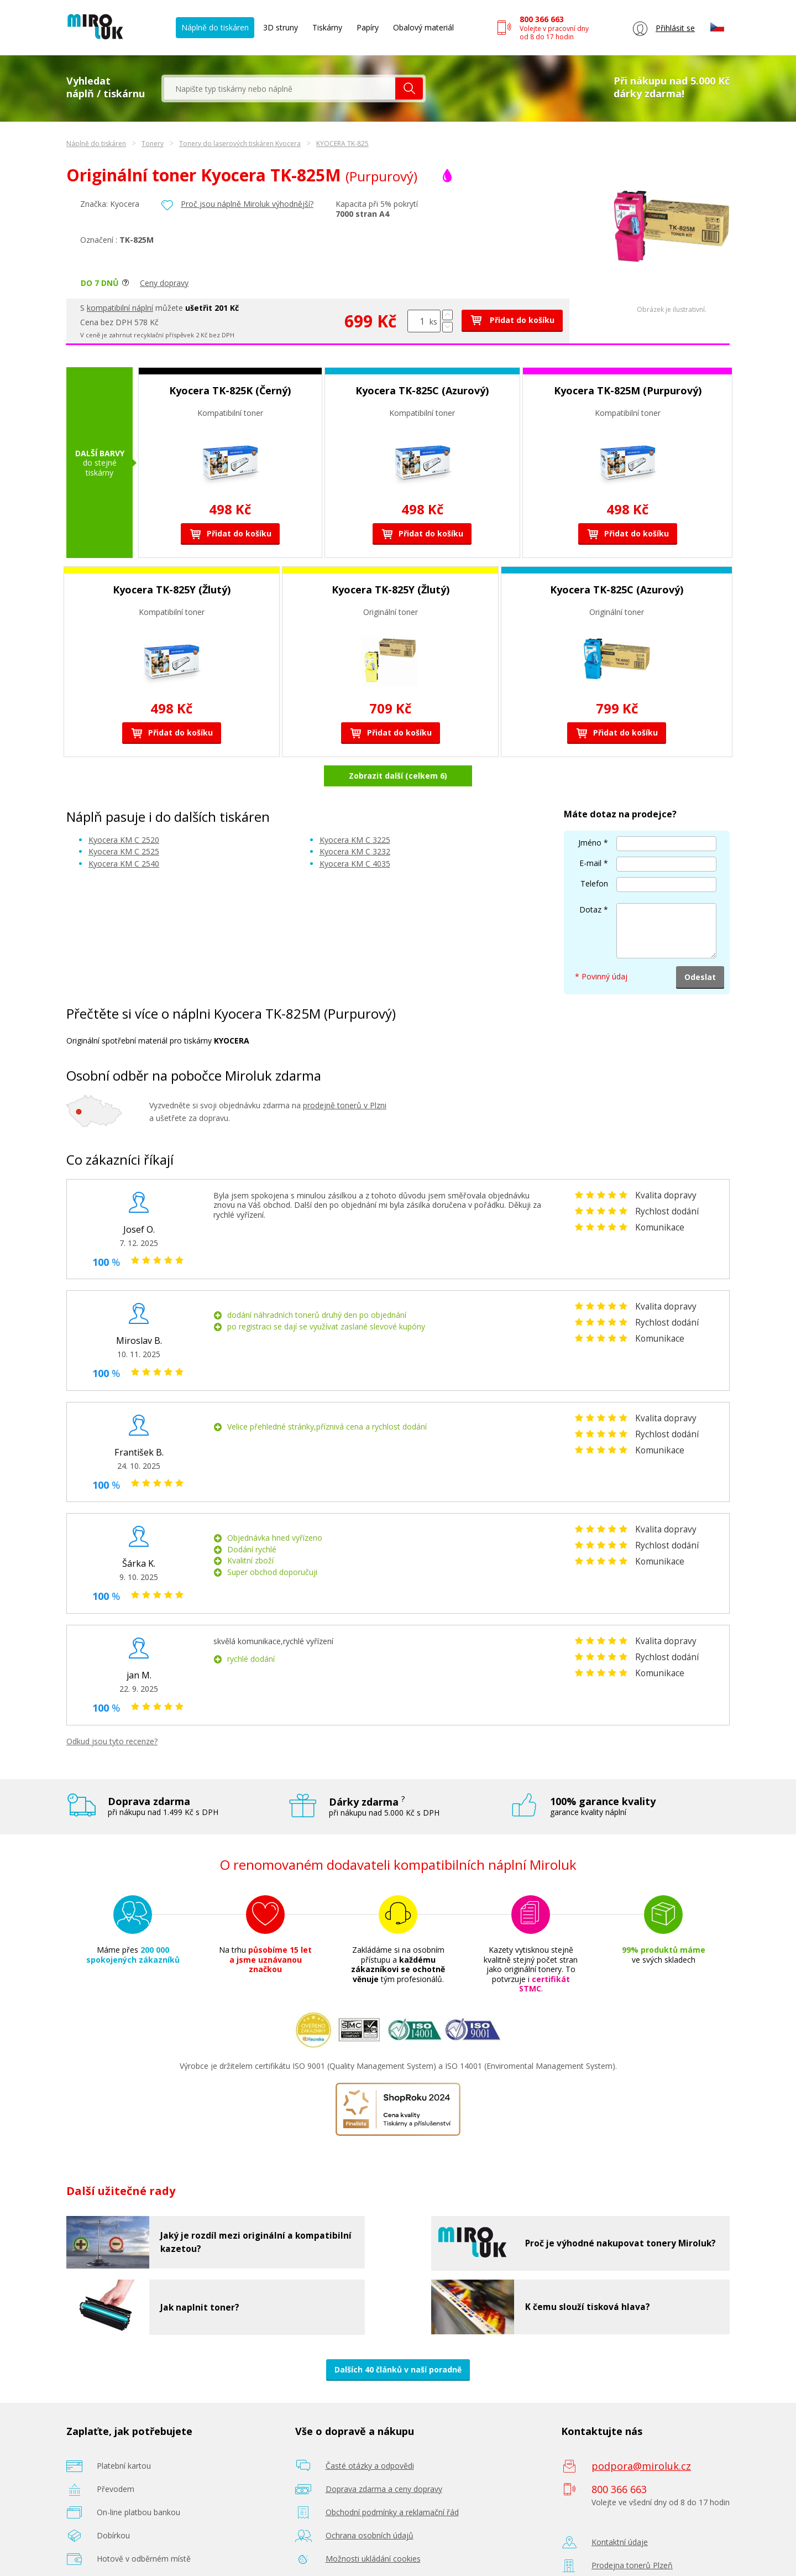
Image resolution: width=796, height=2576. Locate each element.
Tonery (153, 143)
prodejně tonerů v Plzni (344, 1076)
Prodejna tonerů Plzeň (632, 2536)
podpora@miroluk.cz (641, 2436)
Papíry (368, 27)
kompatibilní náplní (120, 308)
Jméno (589, 814)
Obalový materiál (423, 27)
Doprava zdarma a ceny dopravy (384, 2459)
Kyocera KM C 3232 (355, 822)
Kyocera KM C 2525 (123, 822)
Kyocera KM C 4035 (355, 834)
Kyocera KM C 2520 (123, 810)
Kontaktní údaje (619, 2512)
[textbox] (279, 88)
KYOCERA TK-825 (342, 143)
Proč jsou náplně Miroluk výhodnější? (247, 204)
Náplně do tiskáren (215, 27)
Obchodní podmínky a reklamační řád (392, 2483)
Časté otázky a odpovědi (370, 2436)
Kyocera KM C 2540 (123, 834)
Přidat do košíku (512, 320)
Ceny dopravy (164, 283)
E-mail (590, 834)
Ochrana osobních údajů (369, 2506)
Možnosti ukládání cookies (373, 2529)
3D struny (280, 27)
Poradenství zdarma (361, 2552)
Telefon (594, 854)
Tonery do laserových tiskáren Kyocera (240, 143)
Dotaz (590, 880)
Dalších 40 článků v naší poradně (398, 2340)
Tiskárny (327, 27)
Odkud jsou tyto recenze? (112, 1712)
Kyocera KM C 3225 (355, 810)
